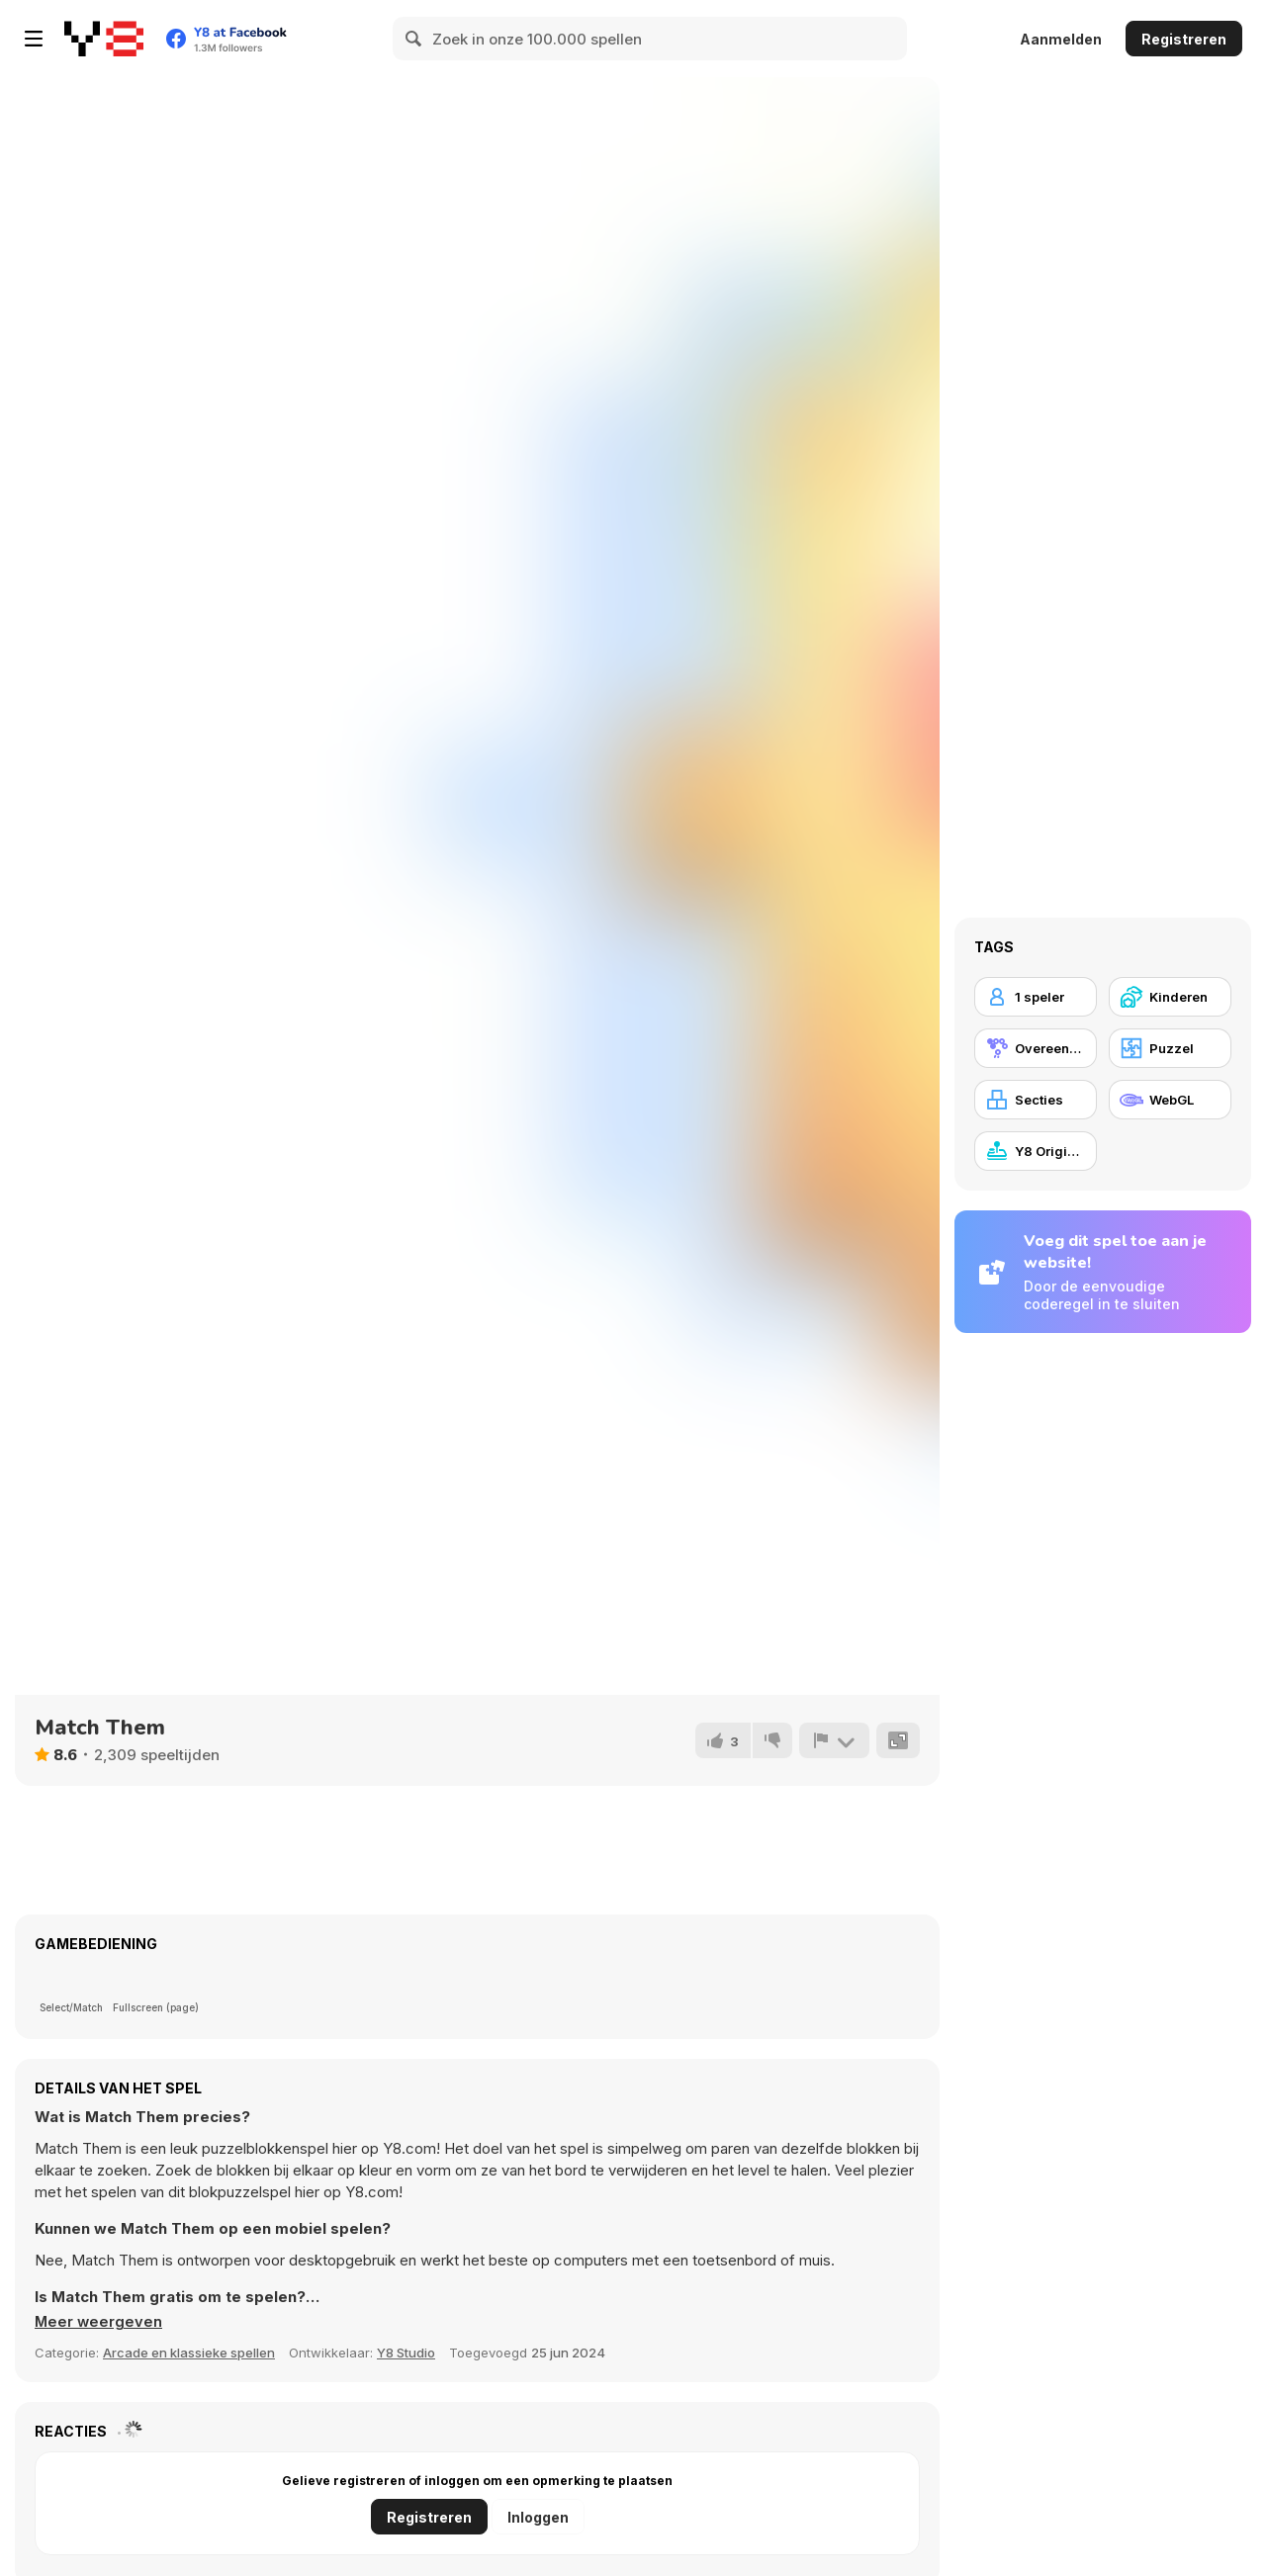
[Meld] (833, 1740)
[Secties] (1035, 1099)
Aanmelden (1061, 39)
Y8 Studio (406, 2352)
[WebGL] (1170, 1099)
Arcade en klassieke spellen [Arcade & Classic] (189, 2352)
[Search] (414, 38)
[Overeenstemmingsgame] (1035, 1048)
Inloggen (538, 2517)
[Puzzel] (1170, 1048)
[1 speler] (1035, 997)
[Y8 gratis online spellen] (103, 38)
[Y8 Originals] (1035, 1151)
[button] (99, 2322)
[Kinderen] (1170, 997)
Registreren (1183, 39)
